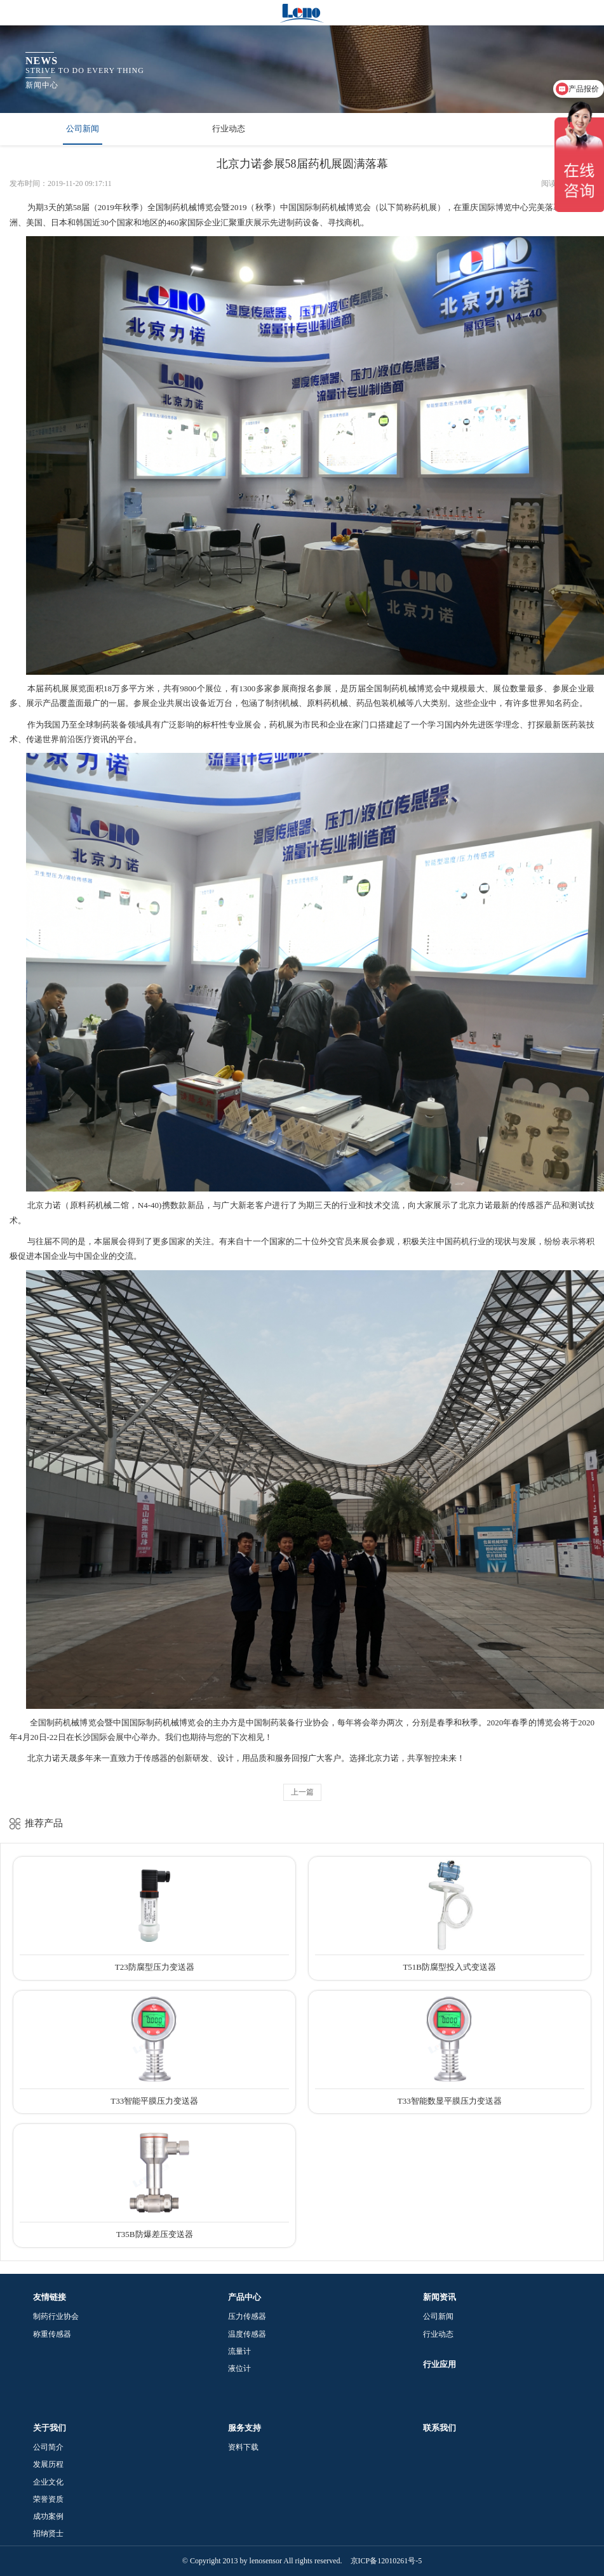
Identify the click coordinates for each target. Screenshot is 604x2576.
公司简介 (48, 2447)
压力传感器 (247, 2316)
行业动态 (228, 128)
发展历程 (48, 2464)
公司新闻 (82, 128)
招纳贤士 (48, 2533)
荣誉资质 (48, 2499)
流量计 (239, 2351)
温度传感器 (247, 2334)
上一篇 (302, 1792)
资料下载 (243, 2447)
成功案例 (48, 2516)
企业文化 (48, 2482)
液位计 (239, 2368)
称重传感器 (52, 2334)
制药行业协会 (56, 2316)
